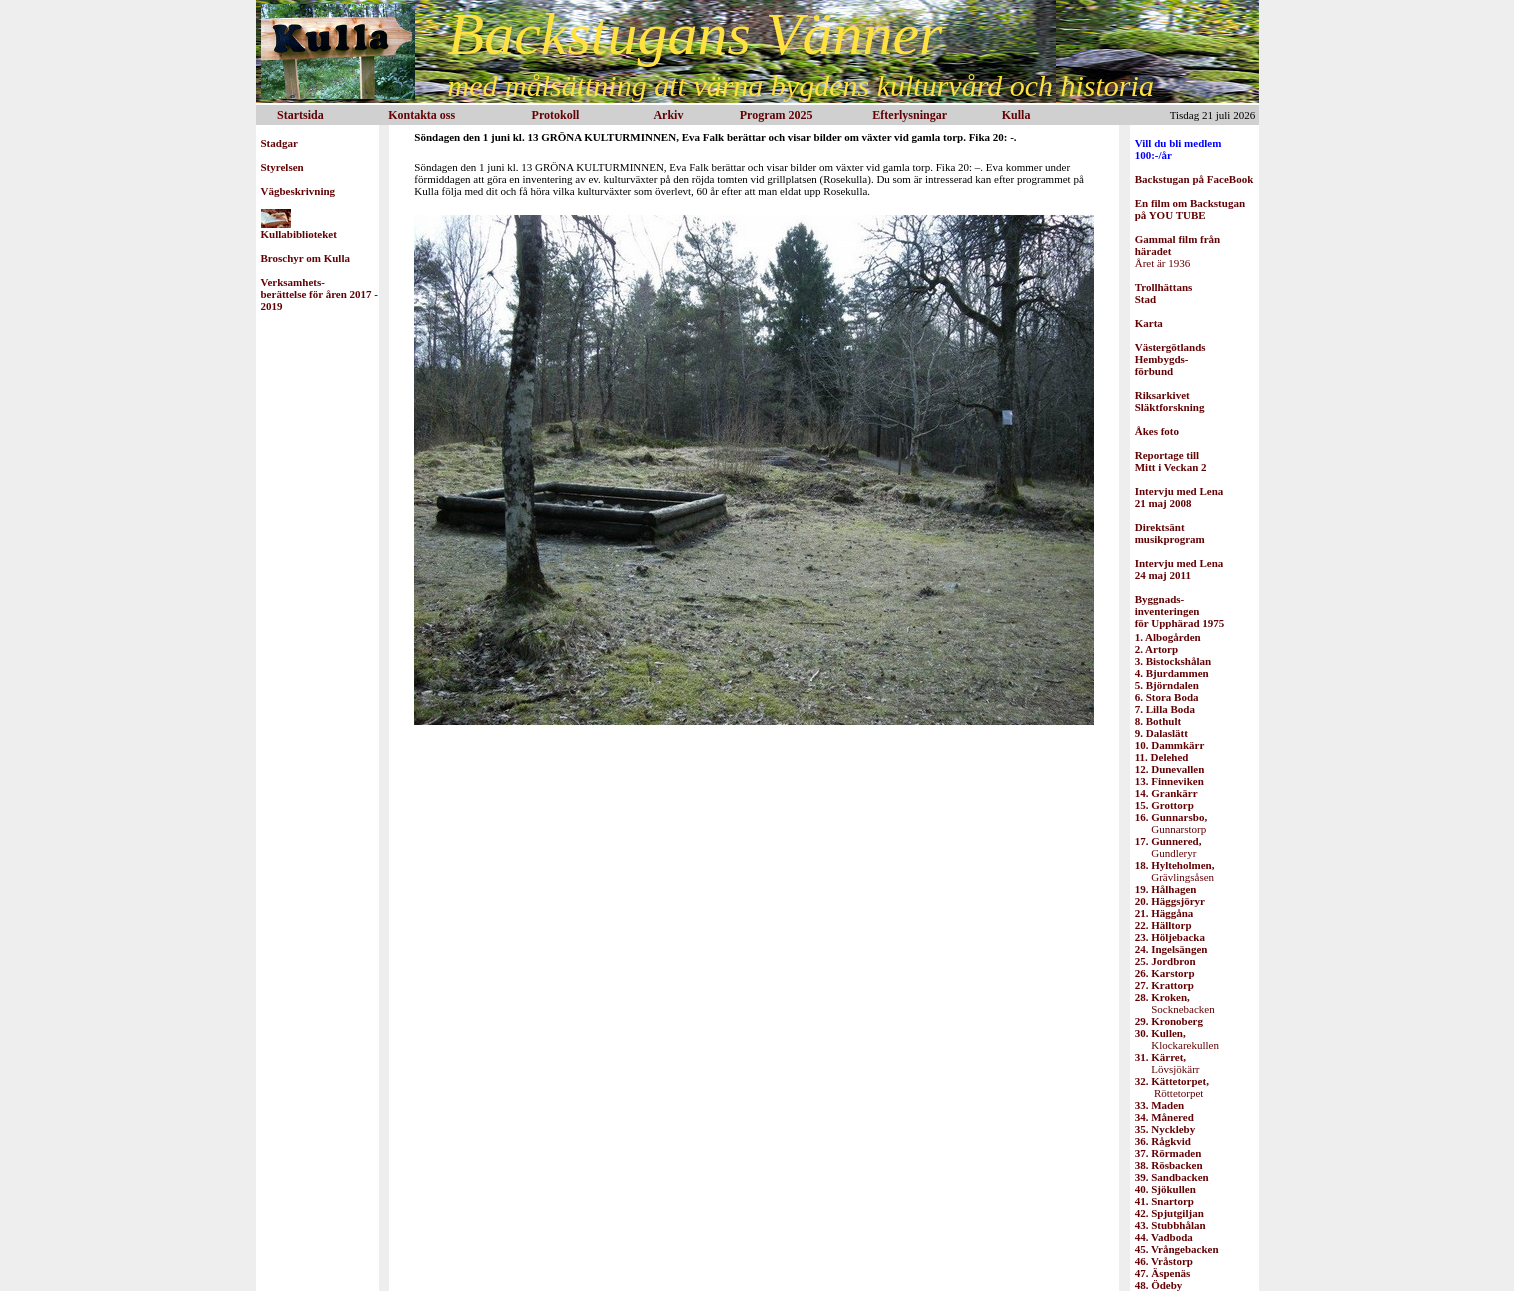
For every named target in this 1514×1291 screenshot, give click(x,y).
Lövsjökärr (1167, 1063)
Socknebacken (1175, 1003)
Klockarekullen (1177, 1039)
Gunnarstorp (1171, 823)
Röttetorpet (1172, 1087)
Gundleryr (1168, 847)
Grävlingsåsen (1175, 871)
